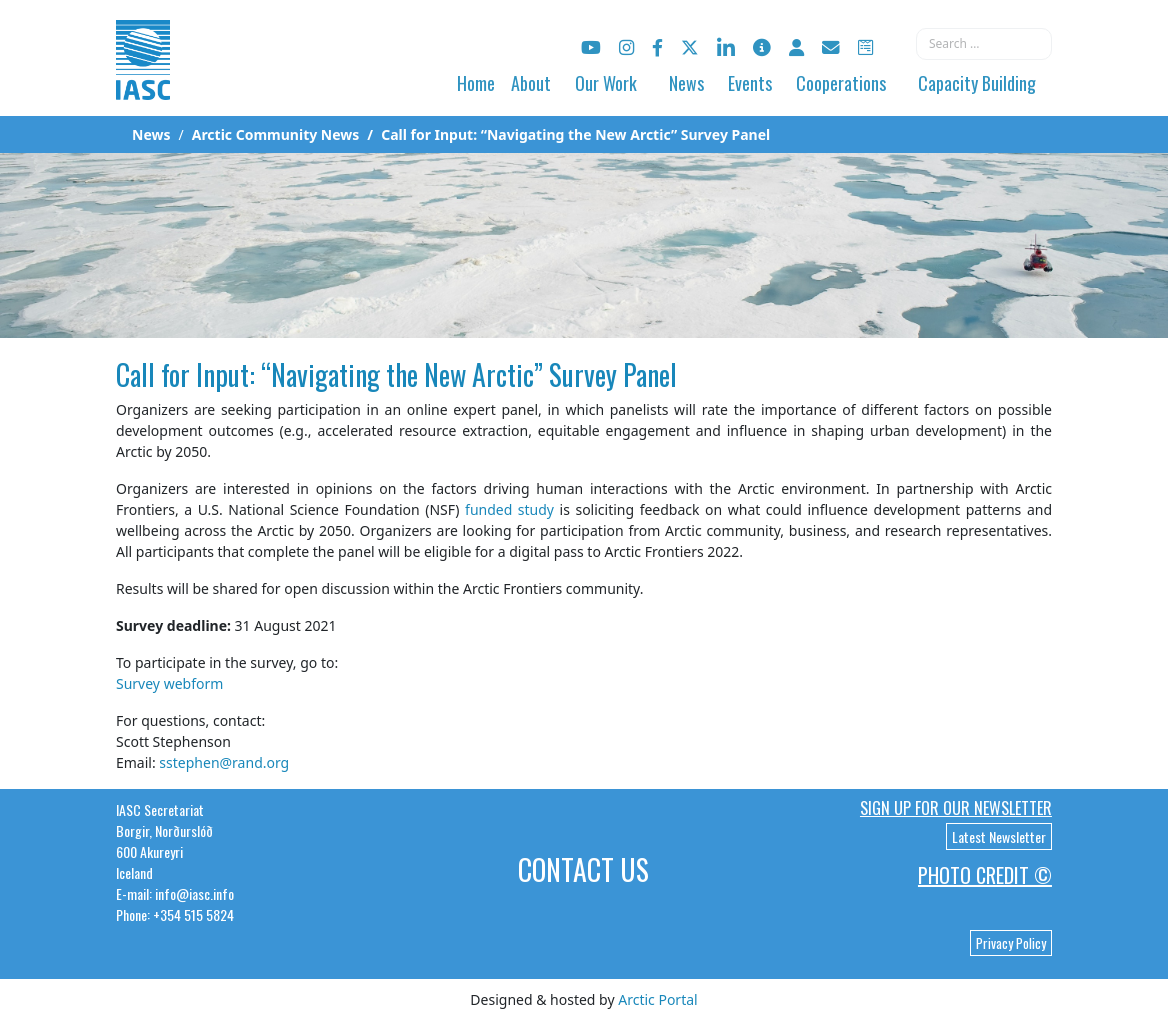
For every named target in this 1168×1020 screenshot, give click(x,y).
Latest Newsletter (999, 836)
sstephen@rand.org (224, 762)
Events (750, 83)
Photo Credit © (985, 875)
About (531, 83)
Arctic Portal (657, 999)
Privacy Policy (1011, 943)
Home (476, 83)
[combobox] (984, 44)
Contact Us (583, 869)
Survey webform (169, 683)
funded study (509, 509)
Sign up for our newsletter (956, 808)
